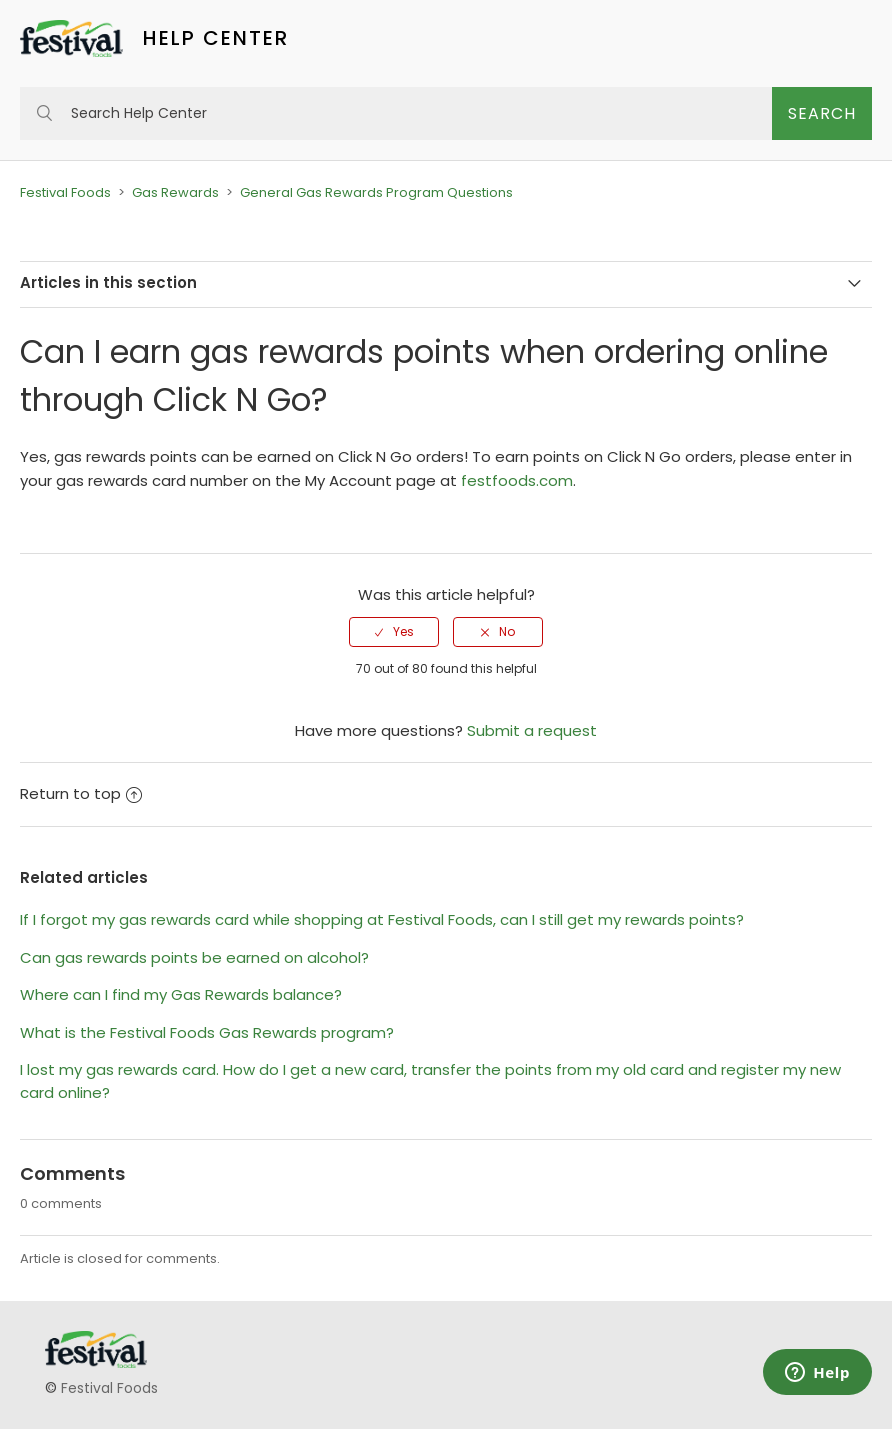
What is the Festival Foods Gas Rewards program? (207, 1032)
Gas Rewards (175, 192)
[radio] (394, 632)
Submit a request (532, 730)
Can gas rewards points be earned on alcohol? (194, 957)
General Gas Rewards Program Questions (376, 192)
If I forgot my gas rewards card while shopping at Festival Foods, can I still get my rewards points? (382, 919)
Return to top (81, 793)
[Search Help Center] (396, 113)
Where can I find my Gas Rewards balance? (181, 994)
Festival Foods (65, 192)
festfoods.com (517, 480)
